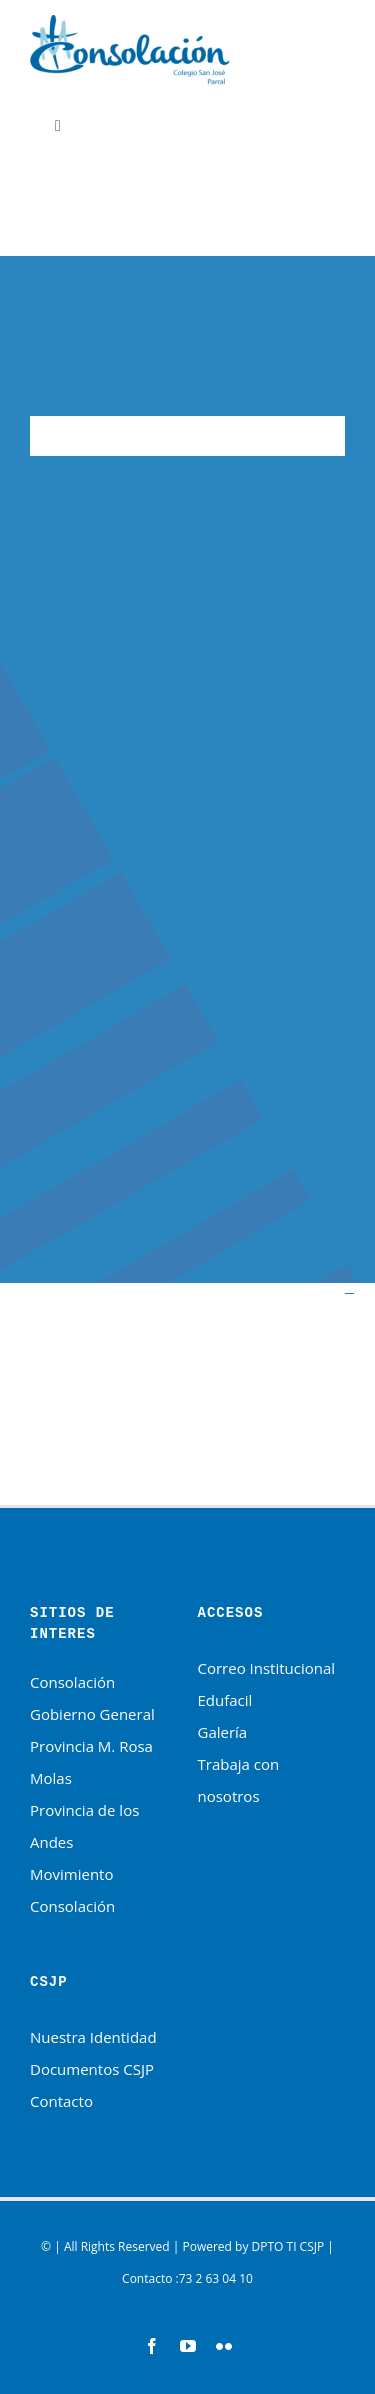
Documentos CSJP (92, 2069)
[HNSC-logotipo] (130, 22)
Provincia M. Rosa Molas (91, 1762)
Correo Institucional (267, 1668)
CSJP (312, 2246)
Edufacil (225, 1700)
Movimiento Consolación (72, 1890)
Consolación (72, 1682)
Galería (223, 1732)
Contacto (61, 2101)
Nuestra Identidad (93, 2037)
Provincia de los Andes (84, 1826)
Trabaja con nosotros (239, 1780)
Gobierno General (92, 1714)
